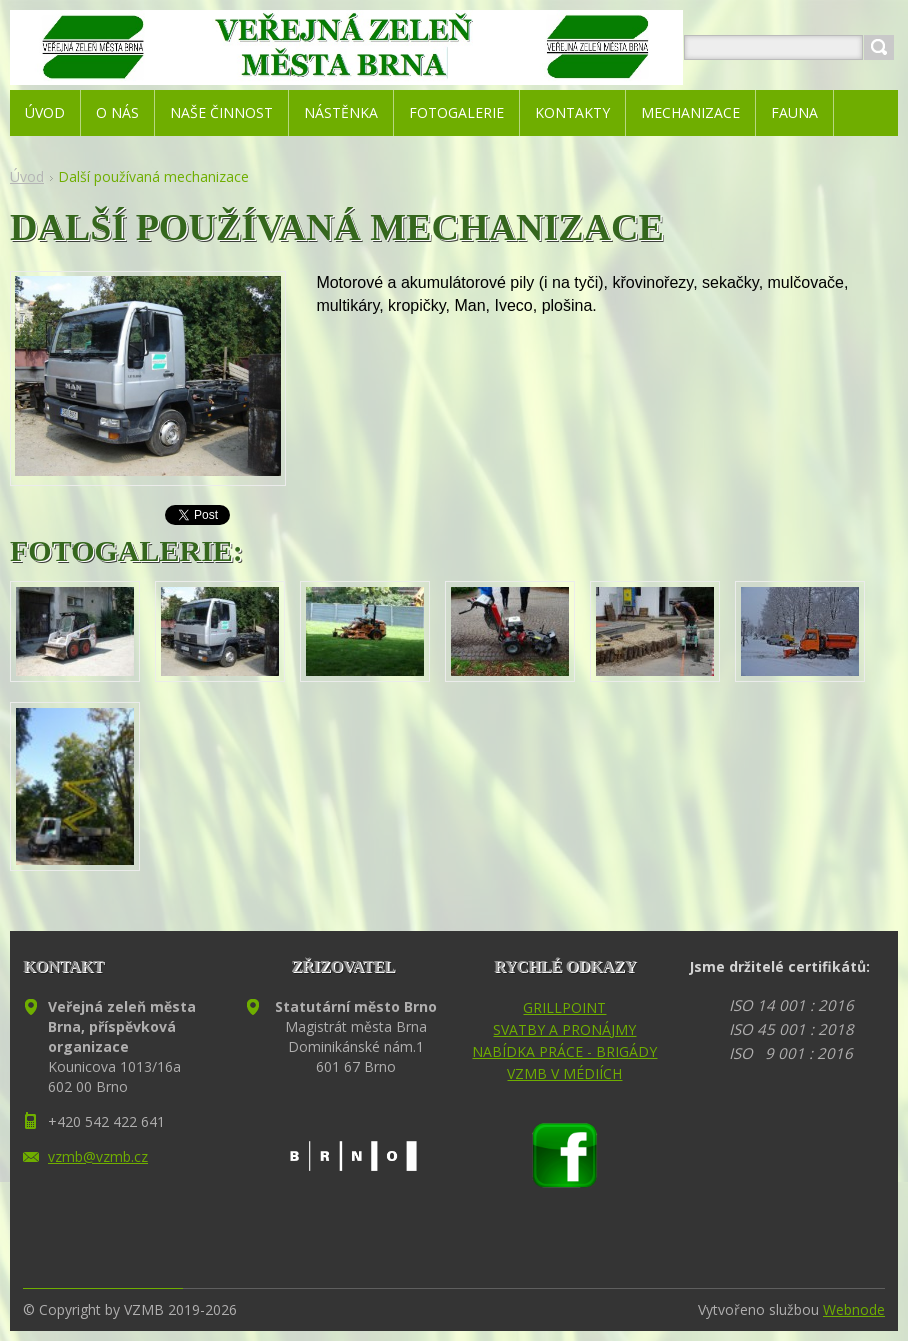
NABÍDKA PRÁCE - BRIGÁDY (564, 1051)
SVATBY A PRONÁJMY (564, 1029)
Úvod (27, 176)
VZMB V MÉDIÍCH (564, 1073)
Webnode (854, 1309)
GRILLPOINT (564, 1007)
